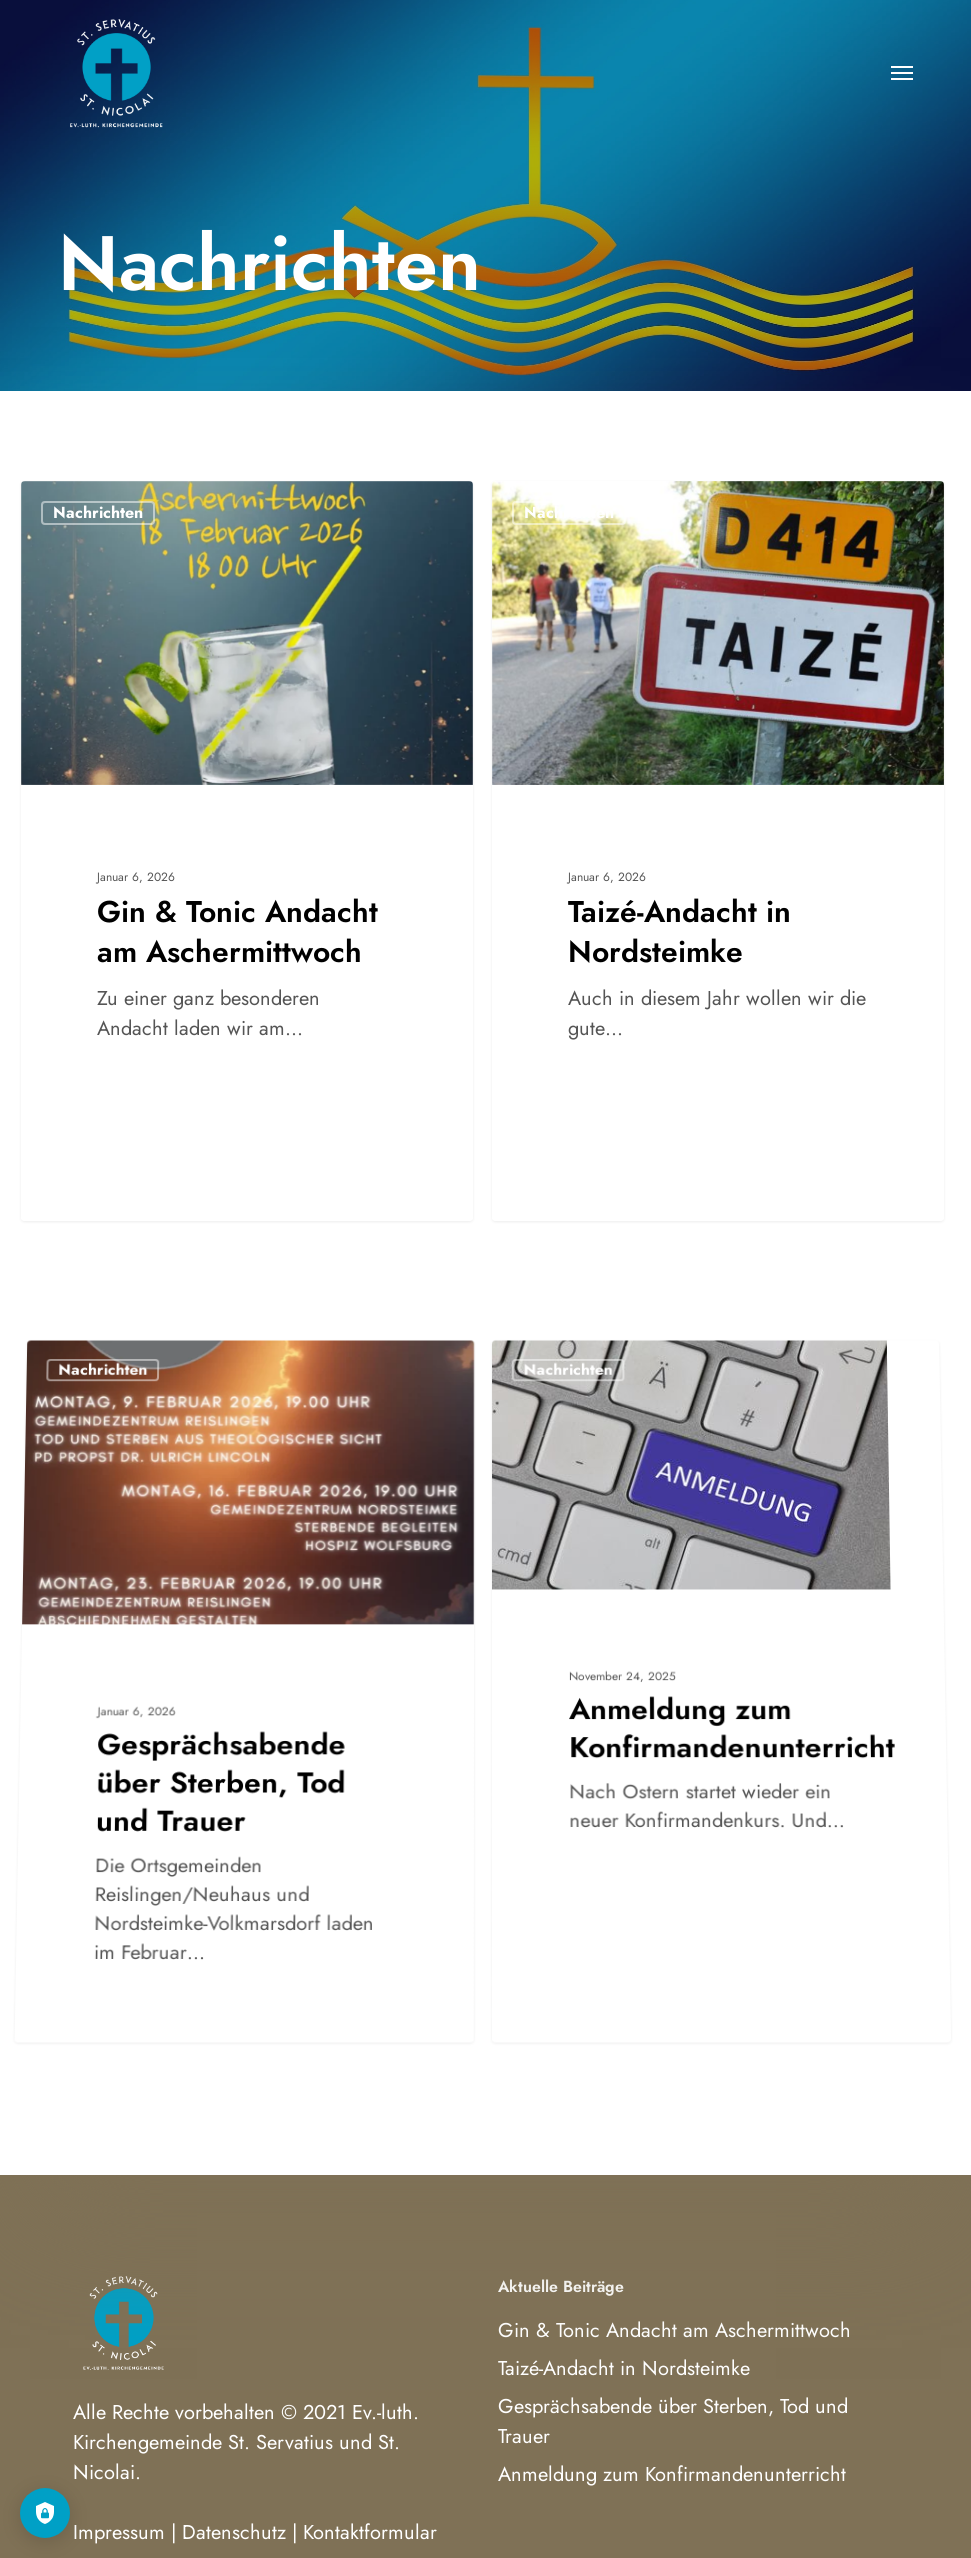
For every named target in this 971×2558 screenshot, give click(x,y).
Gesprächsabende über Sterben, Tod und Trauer (673, 2421)
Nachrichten (98, 512)
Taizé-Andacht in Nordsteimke (624, 2368)
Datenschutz (234, 2532)
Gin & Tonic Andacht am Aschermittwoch (674, 2330)
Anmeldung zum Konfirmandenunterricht (672, 2474)
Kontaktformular (370, 2532)
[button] (902, 72)
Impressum (119, 2532)
